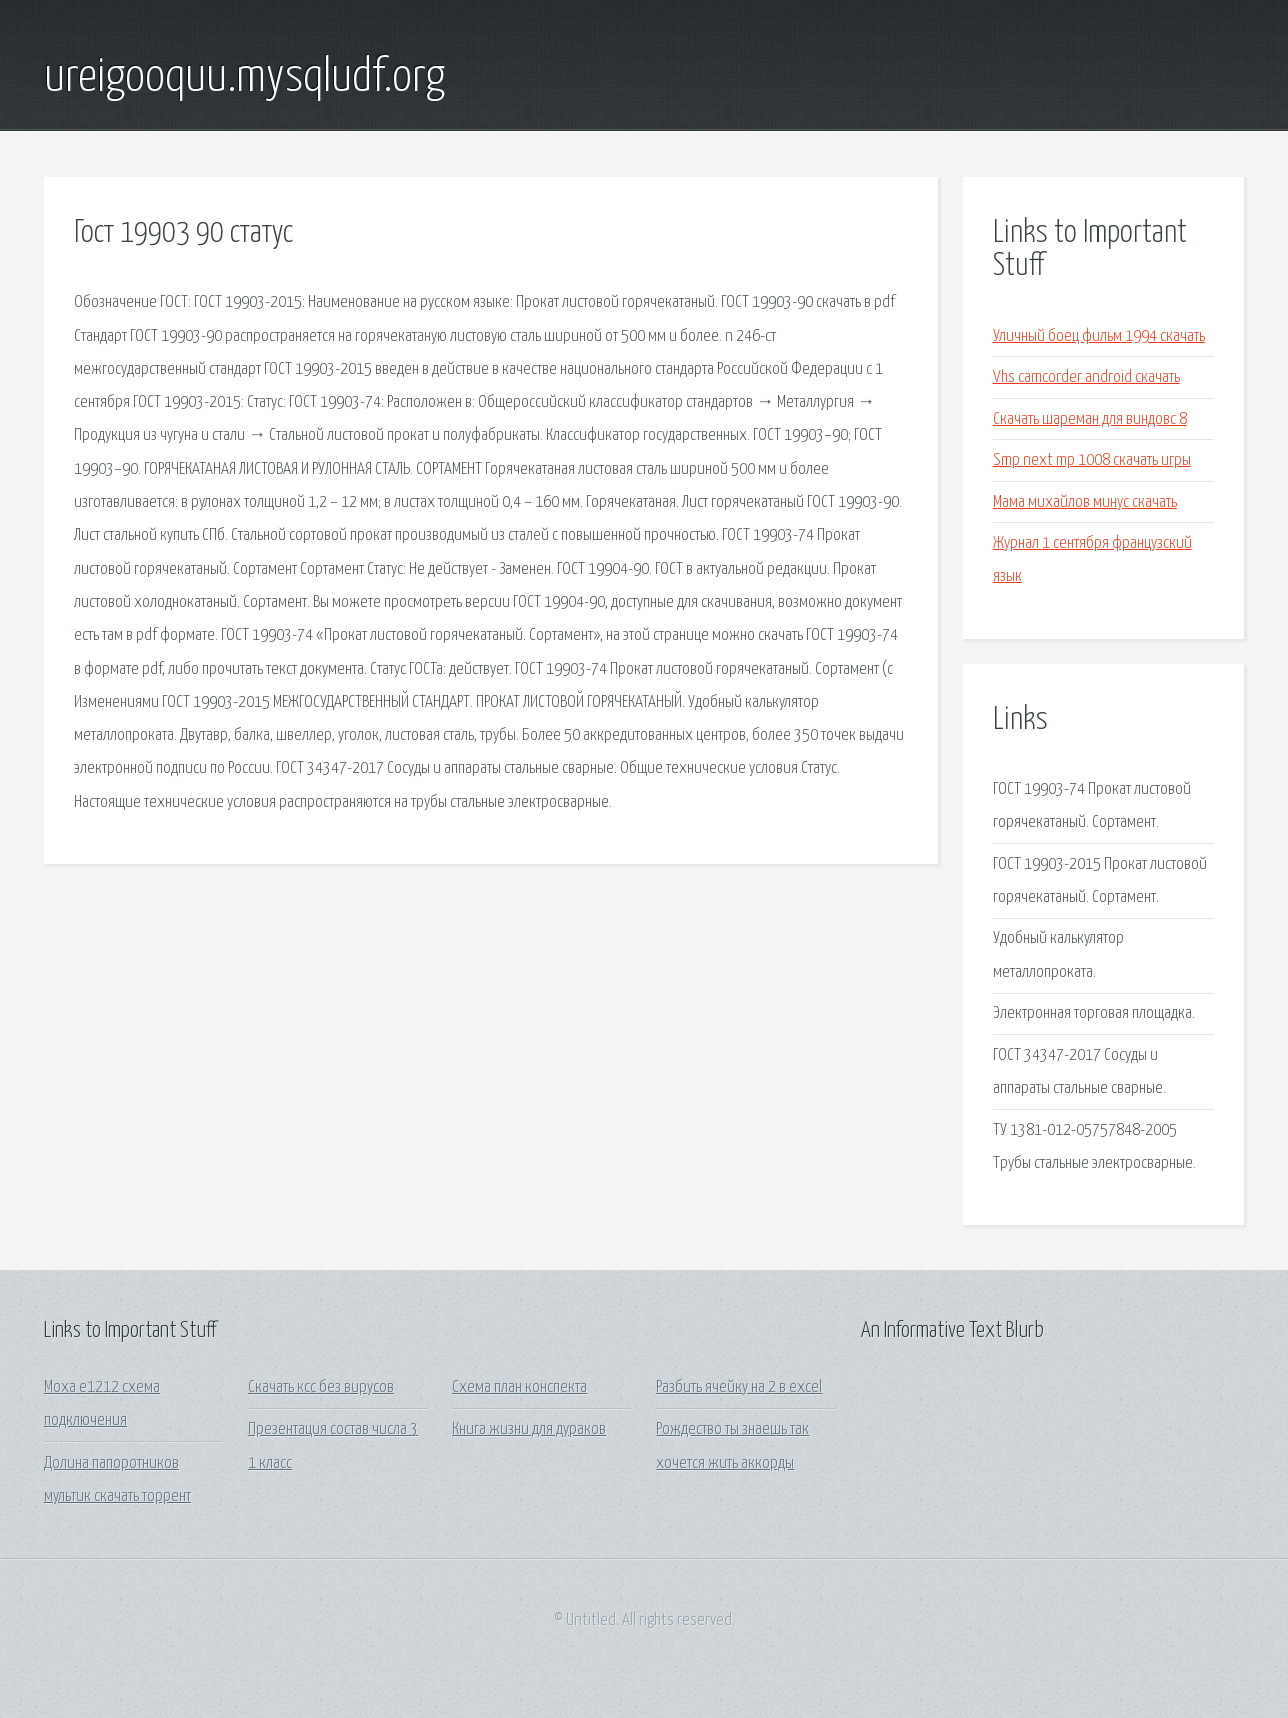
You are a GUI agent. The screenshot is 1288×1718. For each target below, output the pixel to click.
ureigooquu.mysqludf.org (244, 78)
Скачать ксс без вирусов (321, 1387)
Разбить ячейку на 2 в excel (739, 1387)
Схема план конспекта (519, 1387)
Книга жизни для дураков (529, 1429)
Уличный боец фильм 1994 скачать (1099, 336)
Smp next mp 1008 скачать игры (1092, 460)
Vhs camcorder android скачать (1086, 377)
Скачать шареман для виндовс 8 (1090, 419)
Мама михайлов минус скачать (1085, 502)
